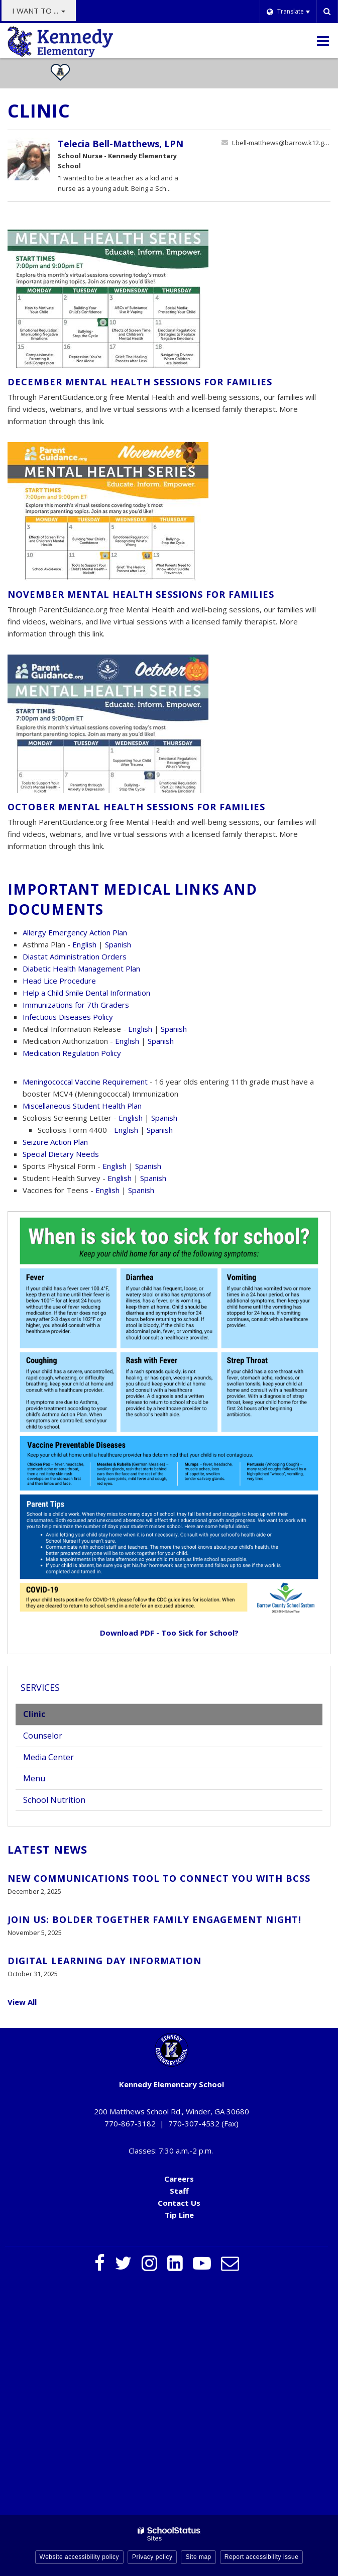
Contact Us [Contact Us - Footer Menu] (179, 2203)
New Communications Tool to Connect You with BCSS (159, 1878)
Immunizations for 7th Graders (76, 1005)
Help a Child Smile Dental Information (86, 993)
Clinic (34, 1714)
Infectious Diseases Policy (68, 1017)
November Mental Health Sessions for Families (141, 594)
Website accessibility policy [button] (80, 2556)
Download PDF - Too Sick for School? (169, 1633)
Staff (179, 2191)
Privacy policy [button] (152, 2556)
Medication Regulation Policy (72, 1053)
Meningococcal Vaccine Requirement (85, 1082)
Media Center (48, 1757)
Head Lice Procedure (59, 981)
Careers (179, 2179)
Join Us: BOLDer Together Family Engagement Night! (154, 1919)
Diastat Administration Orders (75, 956)
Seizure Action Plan (55, 1142)
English (84, 944)
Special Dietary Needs (61, 1154)
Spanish (118, 944)
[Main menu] (323, 40)
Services (40, 1687)
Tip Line (179, 2215)
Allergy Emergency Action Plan (75, 932)
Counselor (42, 1735)
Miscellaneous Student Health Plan (82, 1106)
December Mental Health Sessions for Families (140, 382)
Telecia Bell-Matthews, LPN (120, 144)
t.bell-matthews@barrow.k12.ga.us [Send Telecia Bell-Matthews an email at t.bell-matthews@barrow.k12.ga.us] (281, 142)
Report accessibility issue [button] (261, 2556)
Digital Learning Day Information (104, 1961)
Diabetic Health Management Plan (81, 968)
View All (22, 2002)
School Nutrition (54, 1799)
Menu (49, 1780)
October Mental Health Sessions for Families (136, 807)
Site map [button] (198, 2556)
